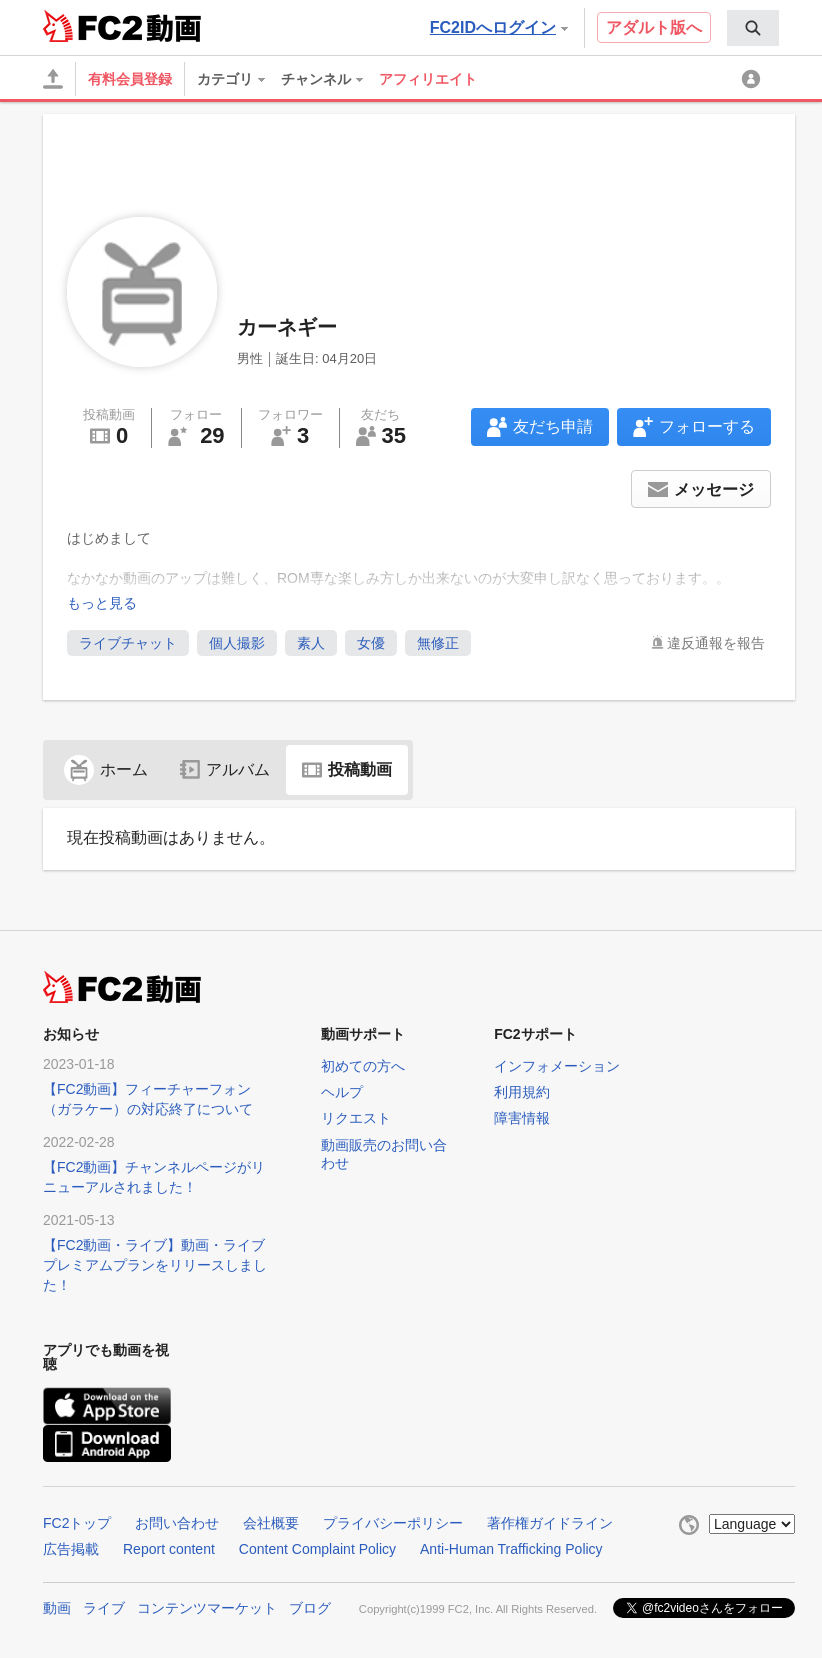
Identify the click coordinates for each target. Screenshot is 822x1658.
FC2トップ (77, 1523)
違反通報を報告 (716, 643)
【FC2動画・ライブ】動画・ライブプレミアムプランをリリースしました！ (155, 1265)
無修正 (438, 643)
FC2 (92, 26)
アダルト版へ (654, 27)
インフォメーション (557, 1066)
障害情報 (522, 1118)
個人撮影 (237, 643)
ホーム (106, 769)
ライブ (104, 1608)
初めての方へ (363, 1066)
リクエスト (356, 1118)
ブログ (310, 1608)
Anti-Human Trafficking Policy (511, 1549)
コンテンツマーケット (207, 1608)
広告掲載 (71, 1549)
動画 (57, 1608)
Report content (169, 1549)
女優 (371, 643)
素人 (311, 643)
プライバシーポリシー (393, 1523)
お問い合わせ (177, 1523)
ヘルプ (342, 1092)
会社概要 (271, 1523)
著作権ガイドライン (550, 1523)
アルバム (225, 769)
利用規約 (522, 1092)
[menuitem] (753, 28)
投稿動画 (347, 769)
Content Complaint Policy (317, 1549)
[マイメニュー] (754, 79)
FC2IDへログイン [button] (499, 27)
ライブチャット (128, 643)
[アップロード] (53, 79)
